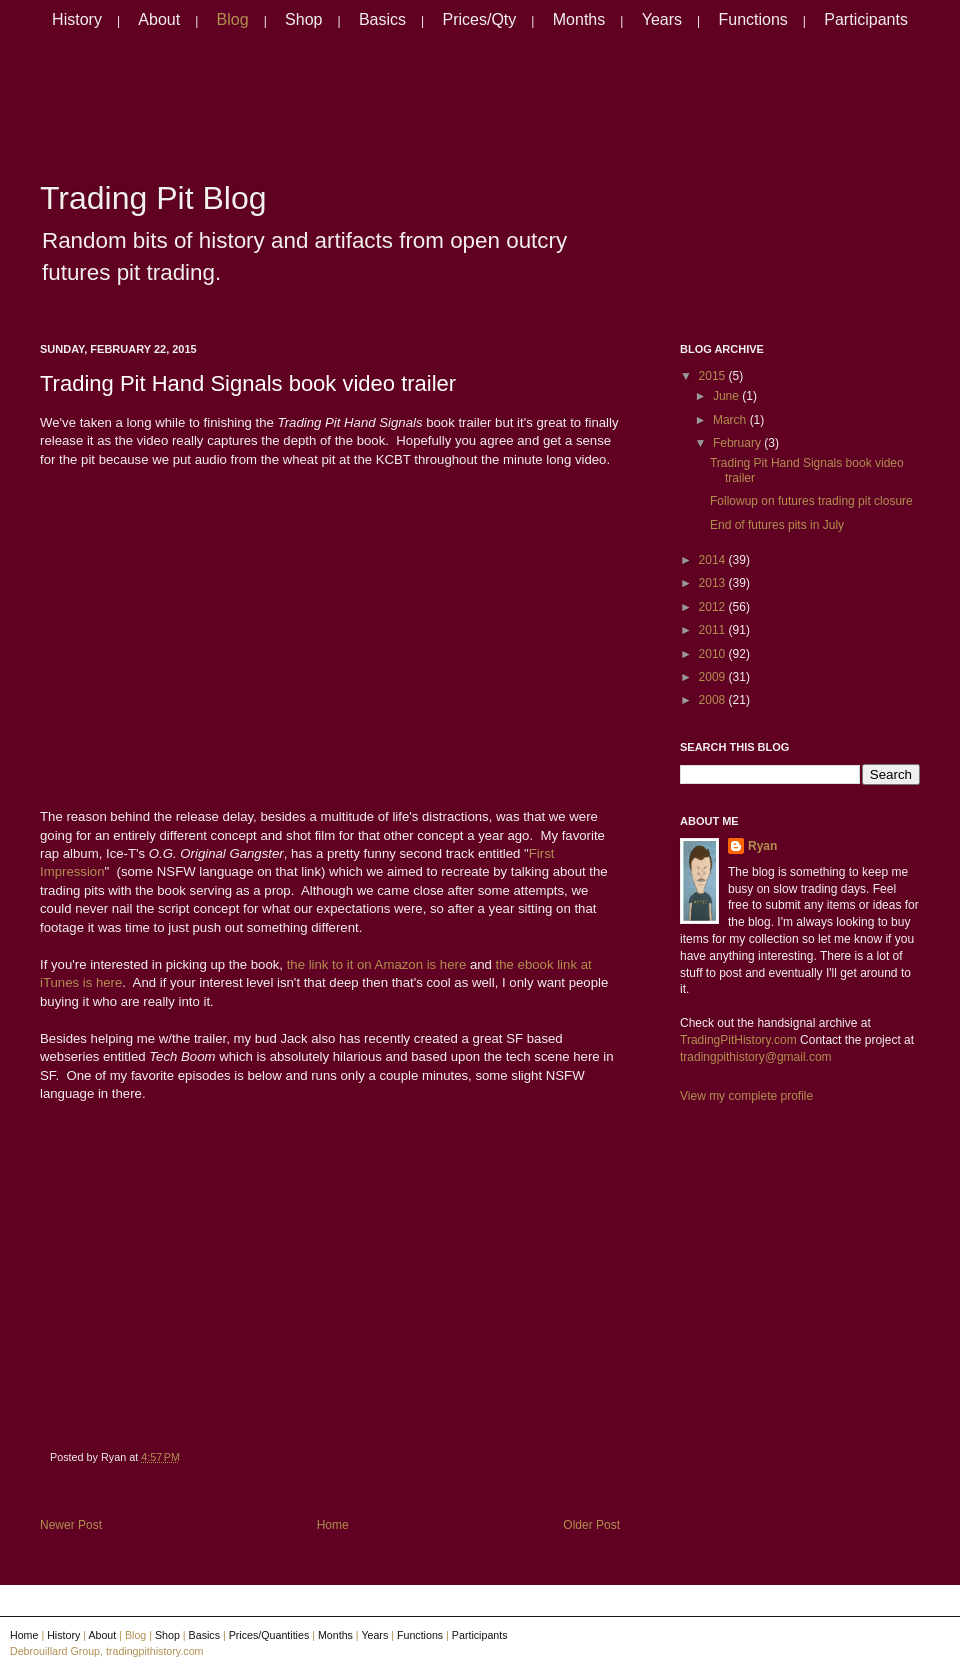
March (731, 420)
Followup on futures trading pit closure (811, 501)
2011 (714, 630)
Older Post (591, 1525)
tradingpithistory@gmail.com (756, 1057)
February (738, 443)
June (727, 396)
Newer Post (71, 1525)
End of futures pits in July (777, 525)
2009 (714, 677)
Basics (382, 19)
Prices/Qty (480, 19)
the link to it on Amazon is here (377, 964)
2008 (714, 700)
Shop (303, 19)
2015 (714, 376)
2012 (714, 607)
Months (579, 19)
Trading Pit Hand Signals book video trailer (248, 383)
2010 (714, 654)
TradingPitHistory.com (738, 1040)
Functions (752, 19)
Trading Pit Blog (153, 198)
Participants (866, 19)
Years (662, 19)
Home (333, 1525)
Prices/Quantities (269, 1635)
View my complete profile (746, 1096)
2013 (714, 583)
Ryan (762, 846)
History (77, 19)
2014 (714, 560)
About (159, 19)
